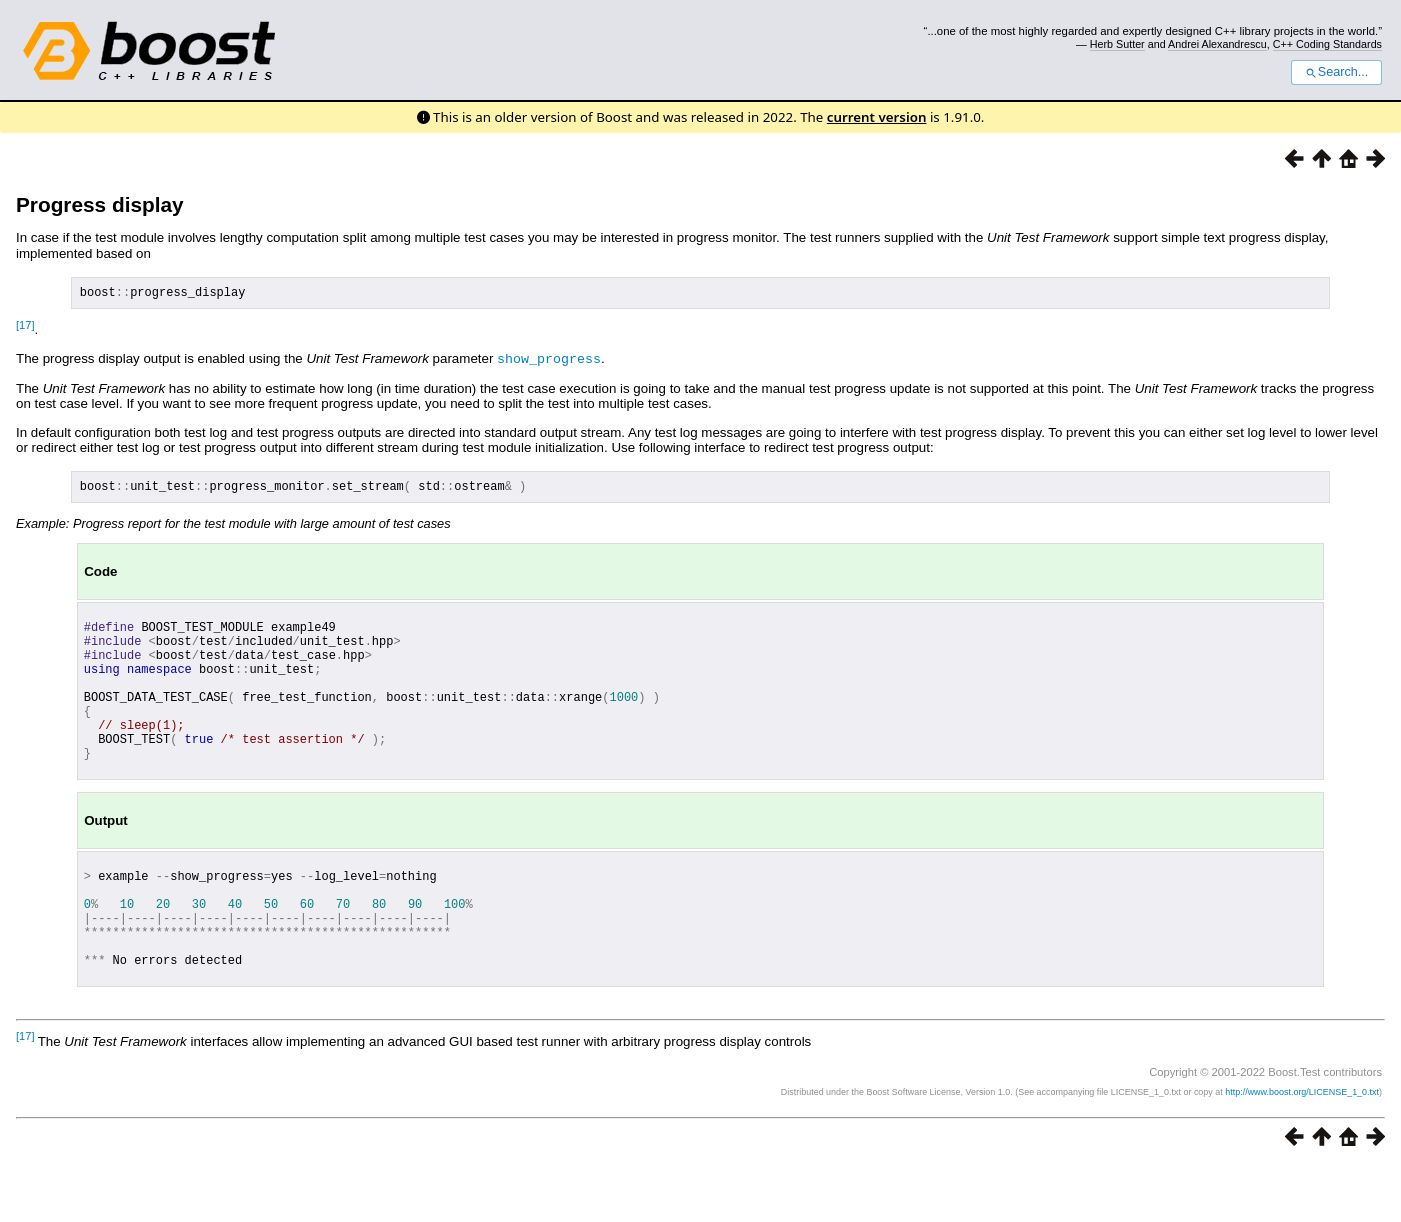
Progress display (100, 204)
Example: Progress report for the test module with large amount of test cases (233, 528)
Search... (1336, 72)
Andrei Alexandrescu (1217, 44)
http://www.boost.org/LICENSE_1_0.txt (1302, 1148)
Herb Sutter (1117, 44)
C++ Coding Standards (1327, 44)
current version (877, 117)
